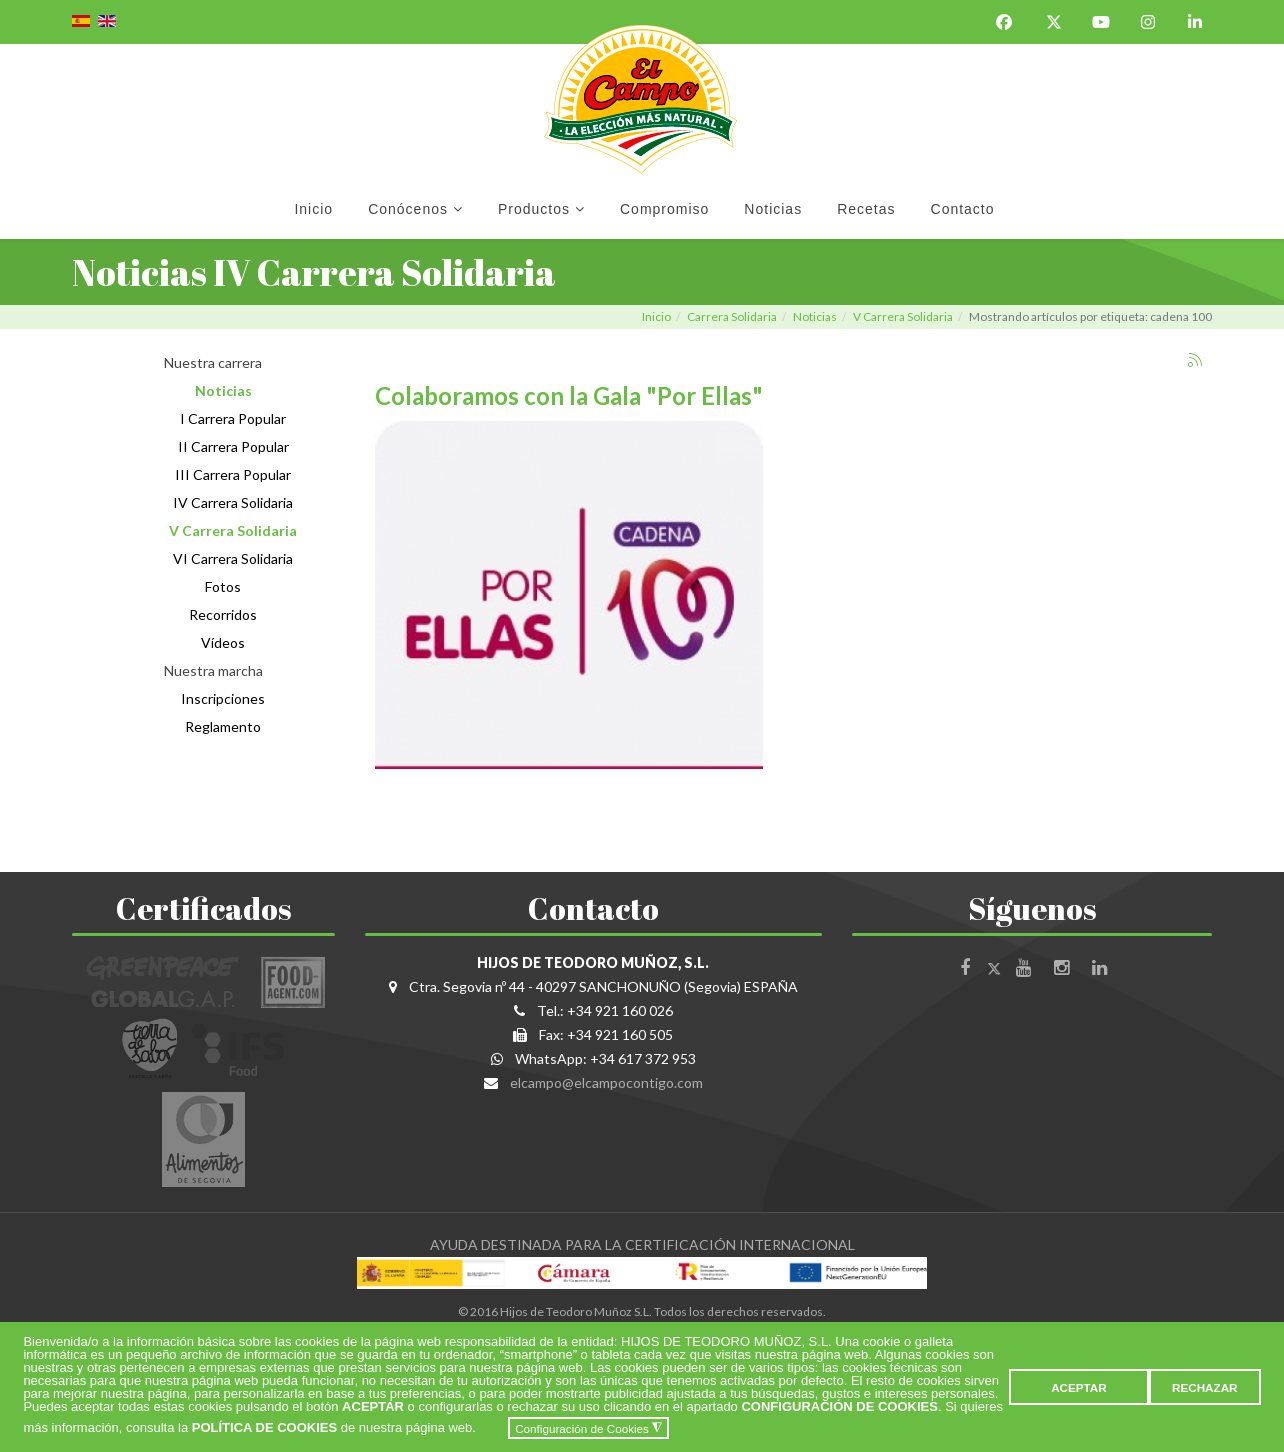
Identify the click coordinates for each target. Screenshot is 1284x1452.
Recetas (866, 209)
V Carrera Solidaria (903, 316)
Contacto (963, 209)
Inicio (313, 209)
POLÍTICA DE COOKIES (264, 1428)
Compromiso (664, 209)
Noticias (773, 209)
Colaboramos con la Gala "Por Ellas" (569, 395)
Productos (534, 209)
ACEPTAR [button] (1079, 1387)
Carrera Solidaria (732, 316)
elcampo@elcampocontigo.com (606, 1082)
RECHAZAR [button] (1205, 1387)
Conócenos (408, 209)
